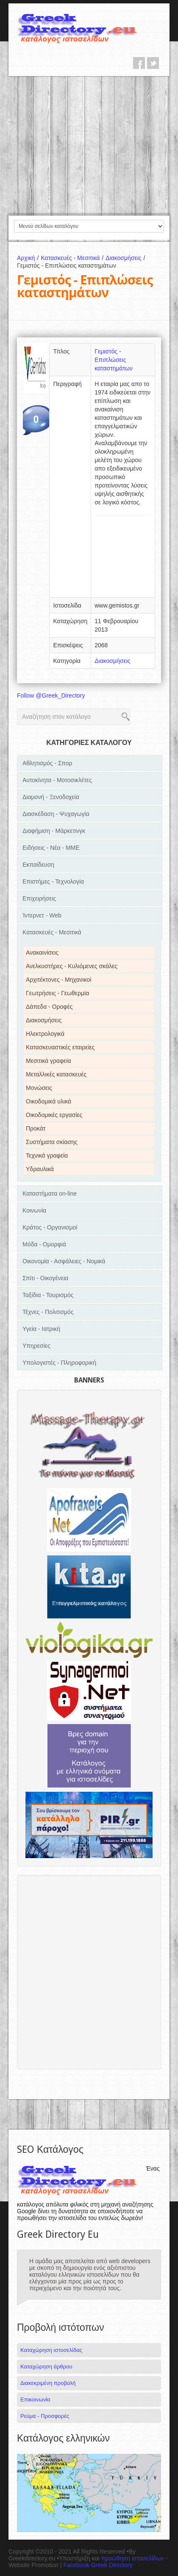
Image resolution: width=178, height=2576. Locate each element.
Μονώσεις (39, 1087)
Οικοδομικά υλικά (48, 1101)
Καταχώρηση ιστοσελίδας (51, 2350)
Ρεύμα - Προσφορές (44, 2416)
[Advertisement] (89, 145)
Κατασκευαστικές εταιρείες (60, 1047)
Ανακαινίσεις (42, 952)
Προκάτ (35, 1128)
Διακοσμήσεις (126, 258)
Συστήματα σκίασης (52, 1142)
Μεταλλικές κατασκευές (56, 1074)
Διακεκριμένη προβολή (48, 2383)
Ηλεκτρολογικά (45, 1033)
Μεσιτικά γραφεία (48, 1060)
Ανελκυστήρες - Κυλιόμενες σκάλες (71, 966)
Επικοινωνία (35, 2399)
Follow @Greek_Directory (51, 695)
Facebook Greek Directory (97, 2565)
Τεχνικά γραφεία (47, 1155)
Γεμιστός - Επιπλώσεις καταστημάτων (114, 360)
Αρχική (29, 258)
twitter (153, 63)
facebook (139, 63)
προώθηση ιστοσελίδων (132, 2558)
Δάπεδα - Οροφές (49, 1006)
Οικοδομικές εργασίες (54, 1114)
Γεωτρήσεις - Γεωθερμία (57, 993)
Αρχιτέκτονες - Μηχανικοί (58, 979)
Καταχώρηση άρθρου (46, 2366)
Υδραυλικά (40, 1169)
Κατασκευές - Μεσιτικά (73, 258)
